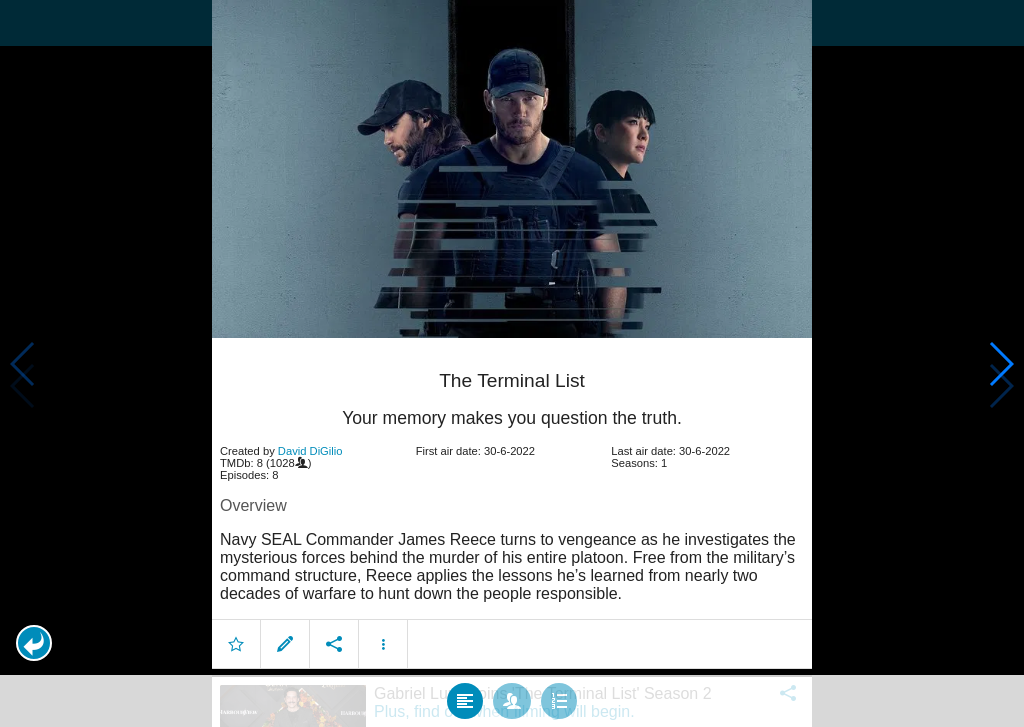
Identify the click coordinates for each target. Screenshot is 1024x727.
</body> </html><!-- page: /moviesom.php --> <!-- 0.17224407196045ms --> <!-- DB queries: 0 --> (512, 363)
